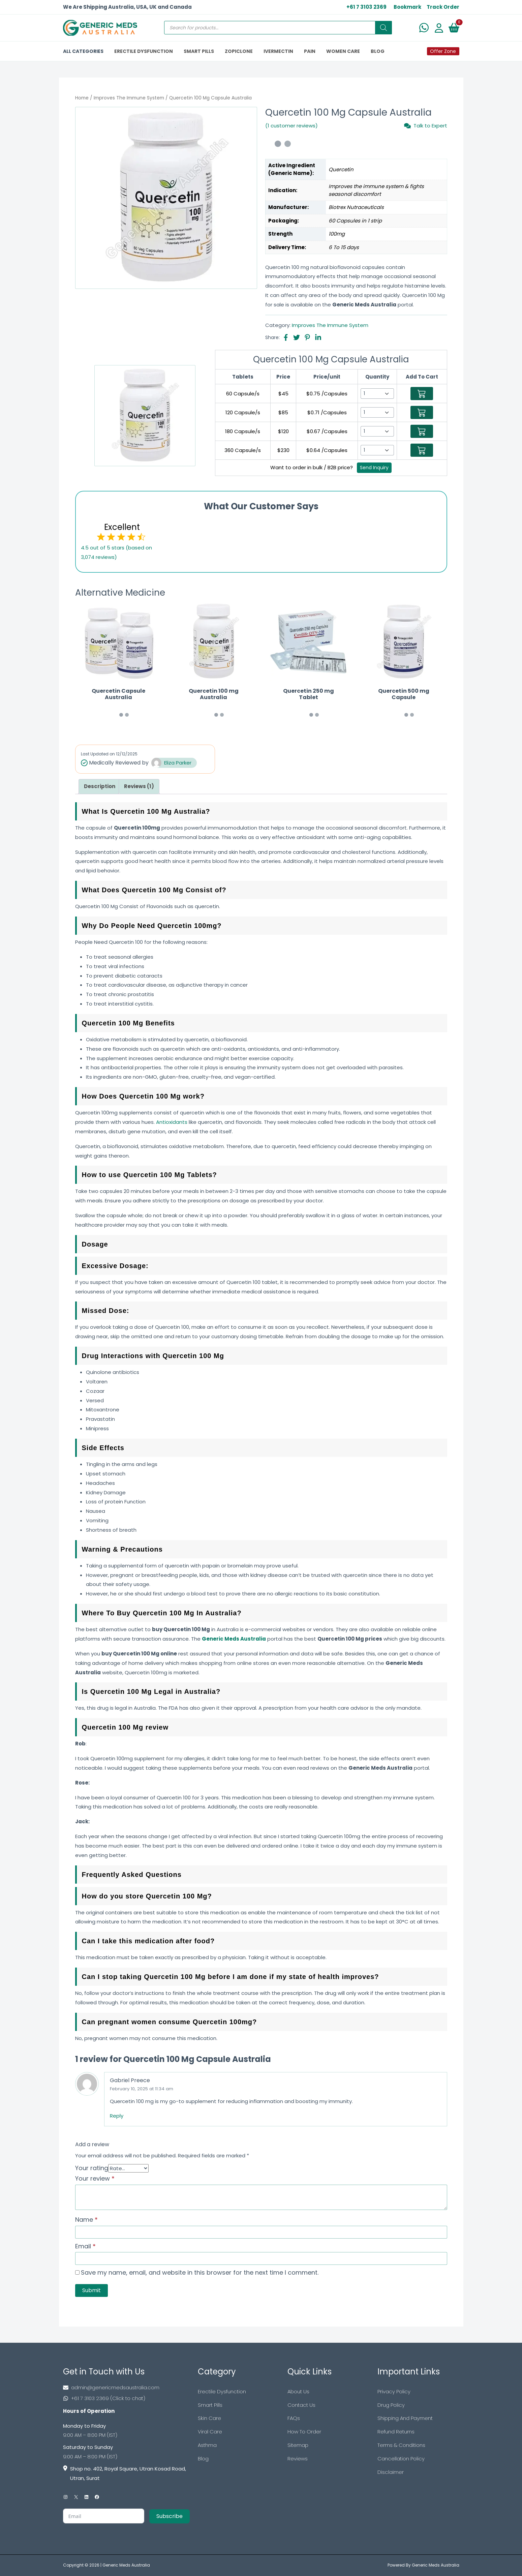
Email (85, 2246)
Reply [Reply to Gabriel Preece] (116, 2115)
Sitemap (297, 2445)
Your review (95, 2178)
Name (86, 2219)
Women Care (343, 51)
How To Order (304, 2431)
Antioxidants (171, 1122)
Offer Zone (443, 51)
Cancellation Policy (401, 2458)
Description (99, 786)
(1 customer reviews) (291, 125)
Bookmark (407, 6)
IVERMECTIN (278, 51)
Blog (203, 2458)
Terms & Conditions (401, 2445)
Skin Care (209, 2418)
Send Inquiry (374, 467)
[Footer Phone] (126, 2398)
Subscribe (169, 2516)
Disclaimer (390, 2472)
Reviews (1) (139, 786)
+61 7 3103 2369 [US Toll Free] (366, 6)
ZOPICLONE (239, 51)
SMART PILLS (199, 51)
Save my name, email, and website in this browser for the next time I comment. (199, 2272)
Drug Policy (391, 2404)
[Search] (383, 27)
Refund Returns (395, 2431)
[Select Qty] (377, 393)
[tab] (100, 786)
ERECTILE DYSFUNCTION (143, 51)
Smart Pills (210, 2404)
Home (82, 98)
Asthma (207, 2445)
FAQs (293, 2418)
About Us (298, 2391)
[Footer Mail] (126, 2387)
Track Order (443, 6)
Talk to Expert (425, 125)
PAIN (309, 51)
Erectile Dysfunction (222, 2391)
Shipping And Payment (405, 2418)
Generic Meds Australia (126, 2565)
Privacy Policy (393, 2391)
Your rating (91, 2168)
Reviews (297, 2458)
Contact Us (301, 2404)
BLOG (378, 51)
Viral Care (210, 2431)
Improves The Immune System (129, 98)
